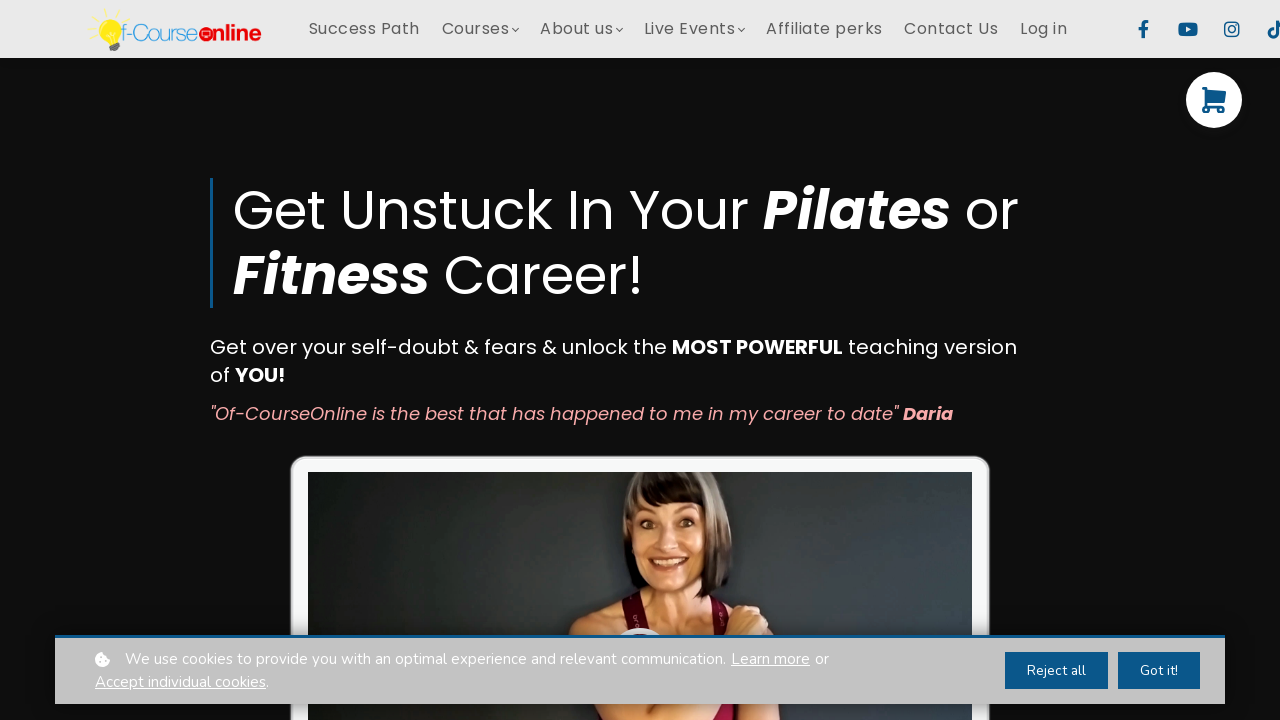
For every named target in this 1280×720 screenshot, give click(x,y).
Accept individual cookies (180, 682)
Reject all (1056, 670)
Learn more (770, 659)
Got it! (1159, 670)
